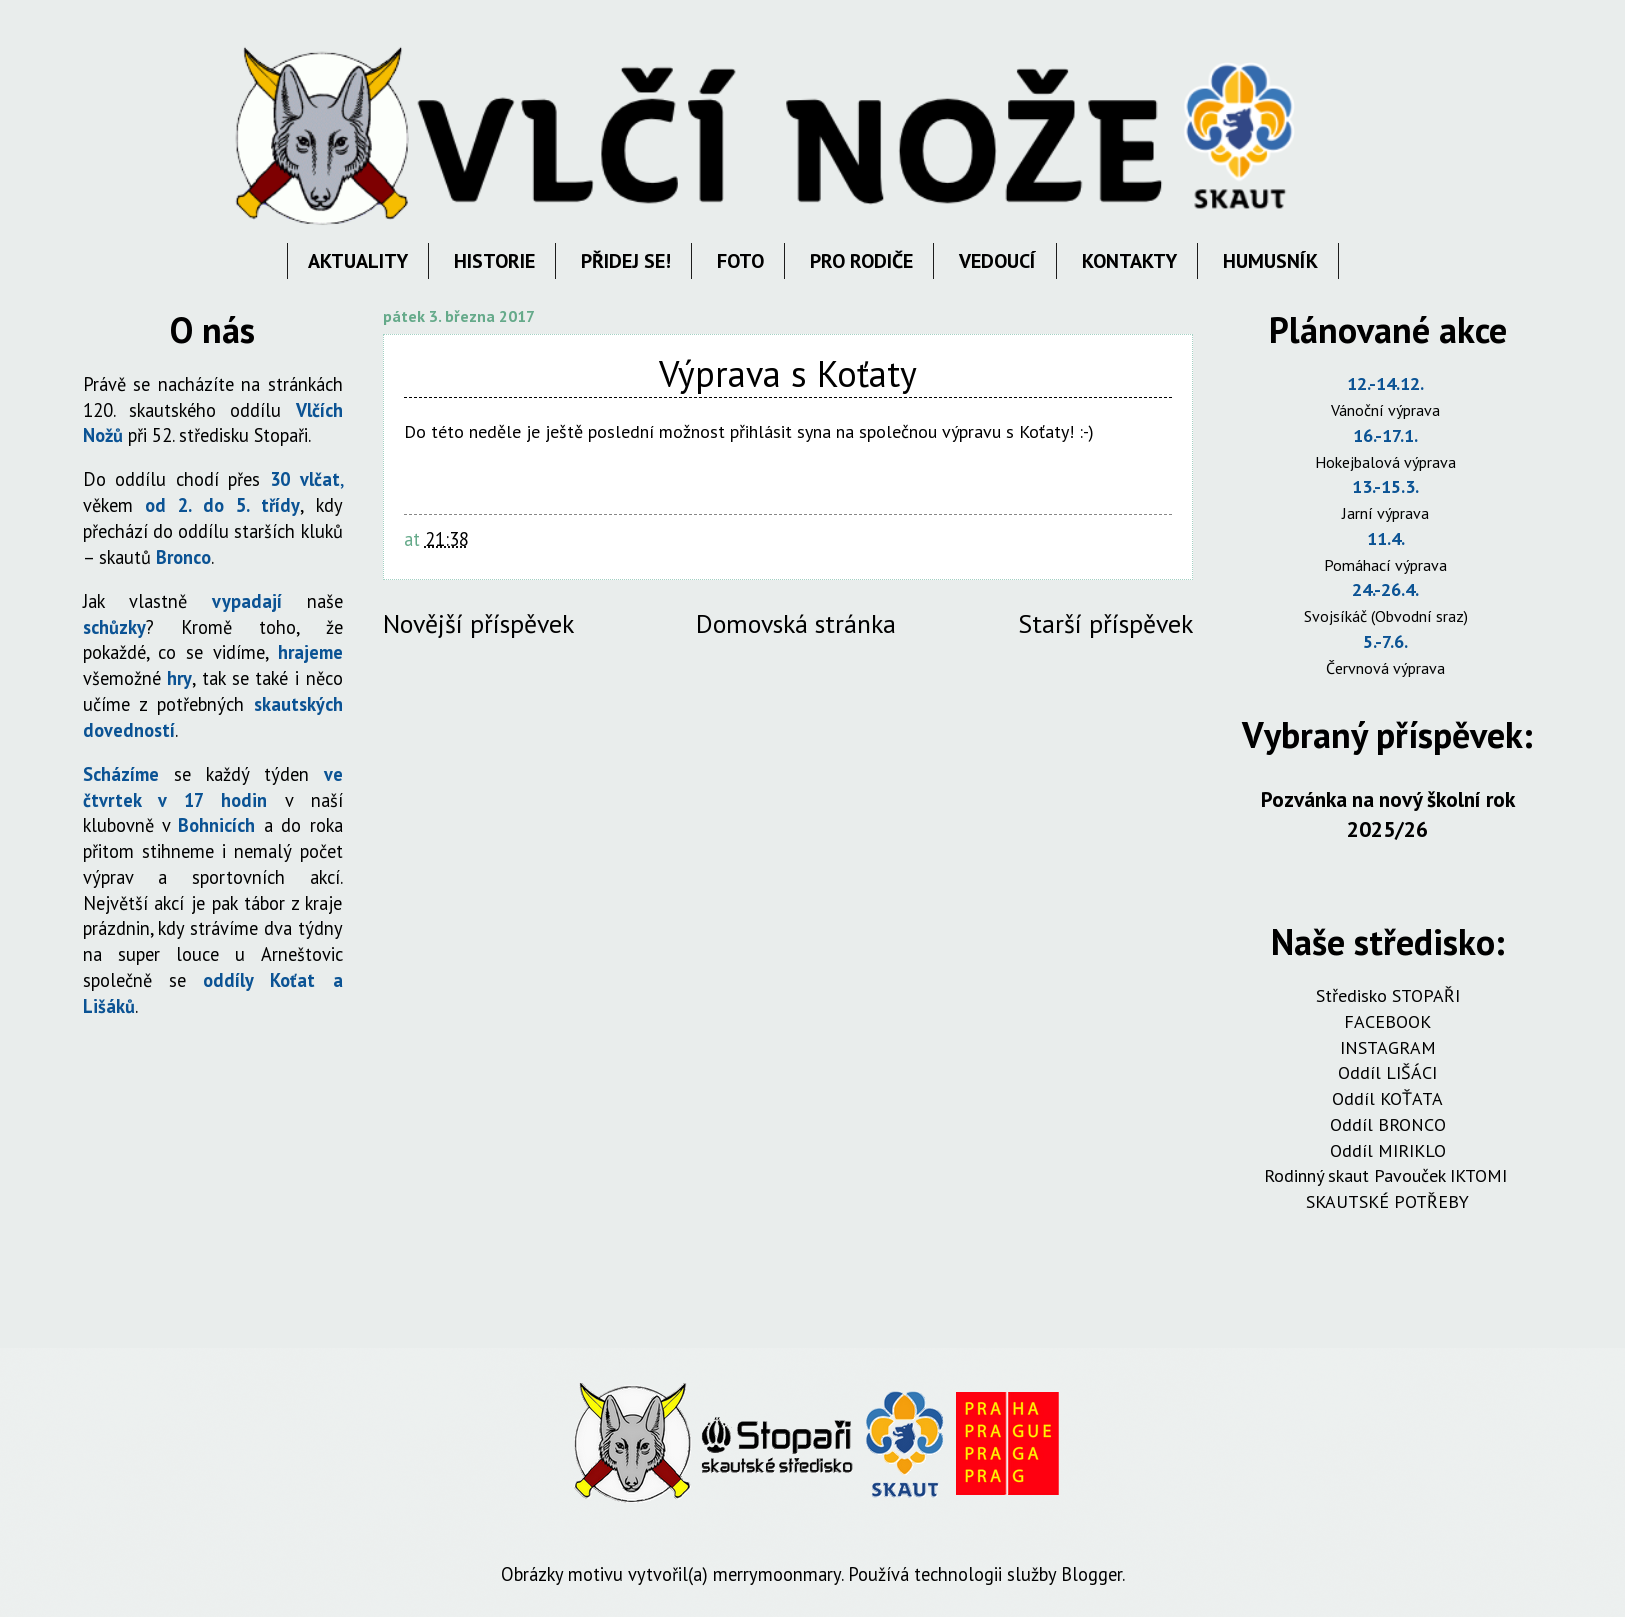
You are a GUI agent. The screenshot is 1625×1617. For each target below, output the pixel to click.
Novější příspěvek (478, 623)
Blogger (1091, 1574)
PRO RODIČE (861, 261)
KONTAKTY (1129, 261)
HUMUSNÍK (1270, 261)
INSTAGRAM (1388, 1047)
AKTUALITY (358, 261)
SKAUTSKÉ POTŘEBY (1387, 1201)
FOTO (740, 261)
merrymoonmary (777, 1574)
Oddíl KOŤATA (1387, 1098)
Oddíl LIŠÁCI (1387, 1072)
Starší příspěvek (1105, 623)
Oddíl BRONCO (1388, 1124)
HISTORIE (494, 261)
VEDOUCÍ (997, 261)
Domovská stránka (796, 623)
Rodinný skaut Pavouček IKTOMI (1388, 1175)
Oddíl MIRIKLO (1388, 1150)
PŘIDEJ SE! (626, 261)
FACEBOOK (1387, 1021)
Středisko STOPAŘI (1388, 995)
